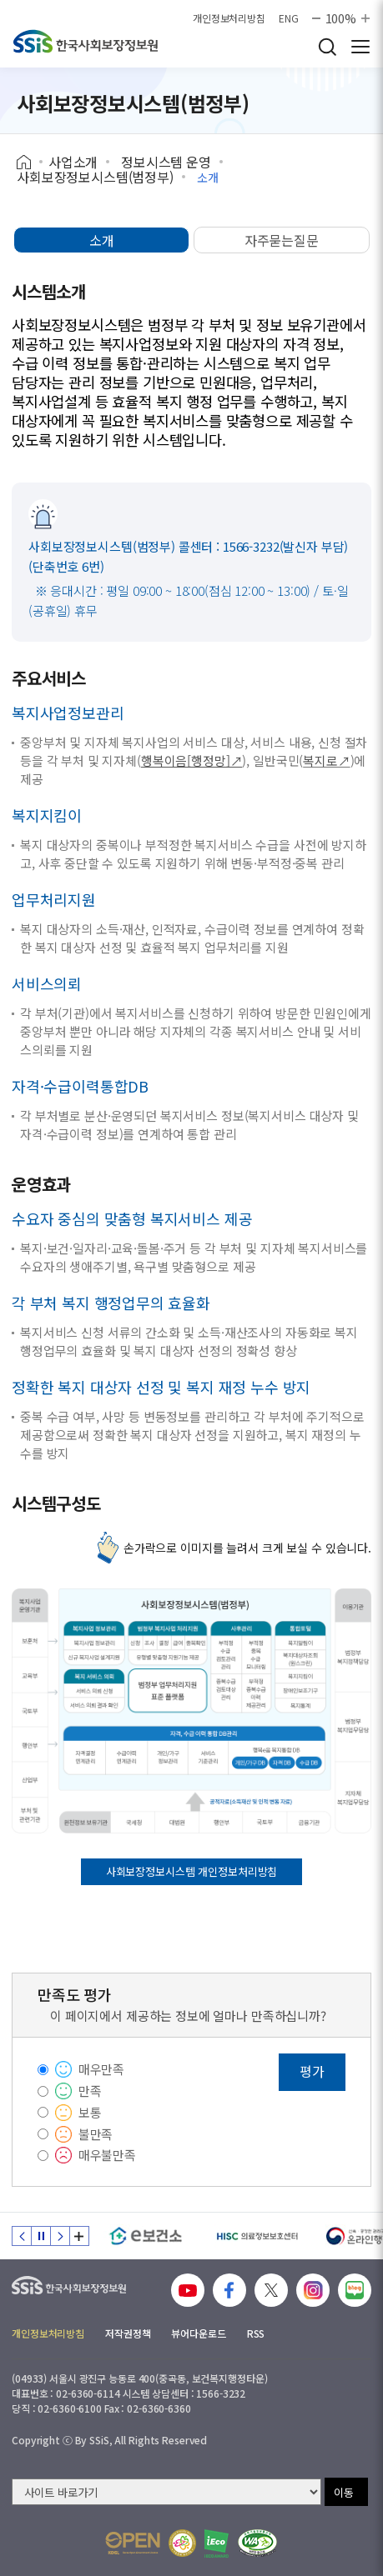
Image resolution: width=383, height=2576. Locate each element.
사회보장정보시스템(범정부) (95, 176)
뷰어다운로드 (198, 2333)
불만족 (95, 2134)
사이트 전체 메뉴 (360, 47)
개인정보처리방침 (229, 18)
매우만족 (101, 2069)
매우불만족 (107, 2154)
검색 (327, 47)
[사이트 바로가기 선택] (166, 2491)
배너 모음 (79, 2236)
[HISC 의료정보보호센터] (256, 2236)
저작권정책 (127, 2333)
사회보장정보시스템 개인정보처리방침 (192, 1871)
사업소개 (73, 161)
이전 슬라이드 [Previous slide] (22, 2236)
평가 (312, 2071)
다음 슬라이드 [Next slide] (60, 2236)
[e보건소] (145, 2236)
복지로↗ (326, 760)
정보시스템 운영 (166, 161)
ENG (289, 18)
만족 (90, 2090)
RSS (256, 2333)
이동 (344, 2492)
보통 (90, 2112)
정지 (41, 2236)
